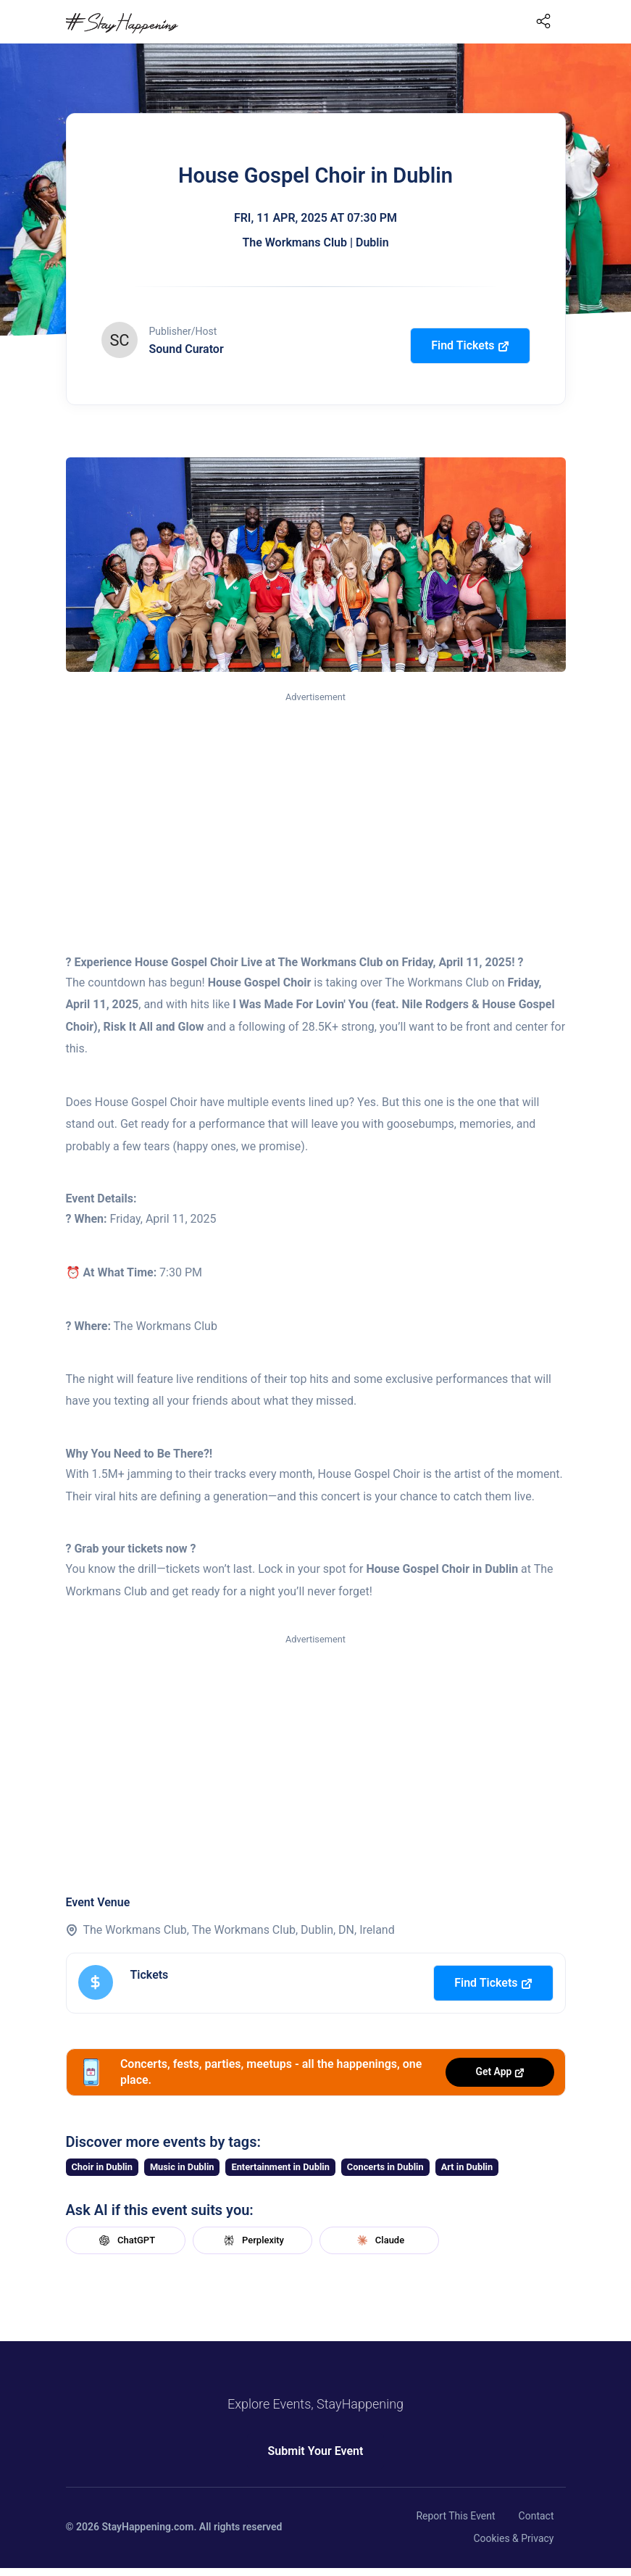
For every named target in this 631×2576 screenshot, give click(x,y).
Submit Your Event (316, 2451)
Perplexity (252, 2240)
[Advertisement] (316, 813)
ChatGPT (125, 2240)
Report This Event (455, 2516)
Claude (379, 2240)
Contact (536, 2516)
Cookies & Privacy (513, 2538)
